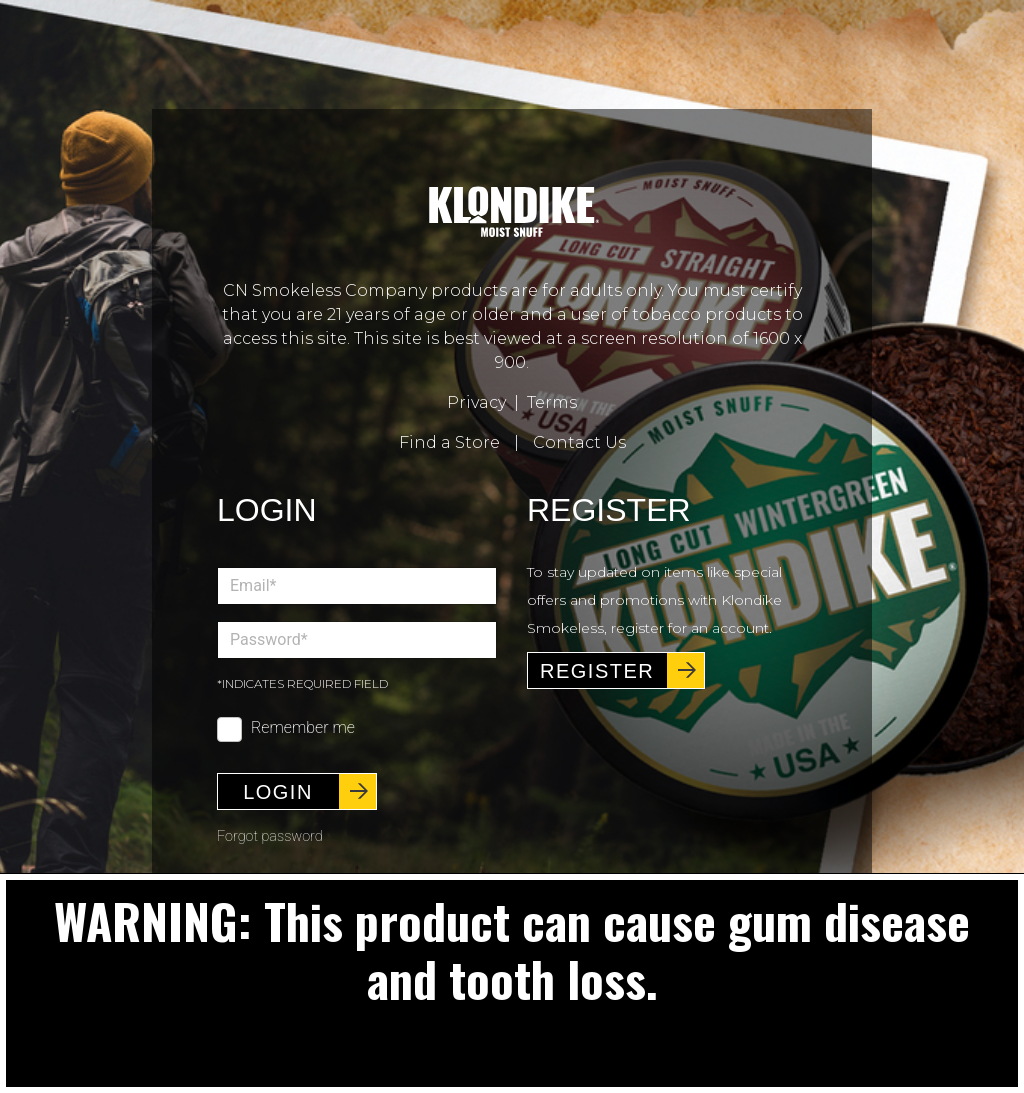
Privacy (476, 402)
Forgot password (270, 836)
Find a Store (449, 442)
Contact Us (579, 442)
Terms (552, 402)
